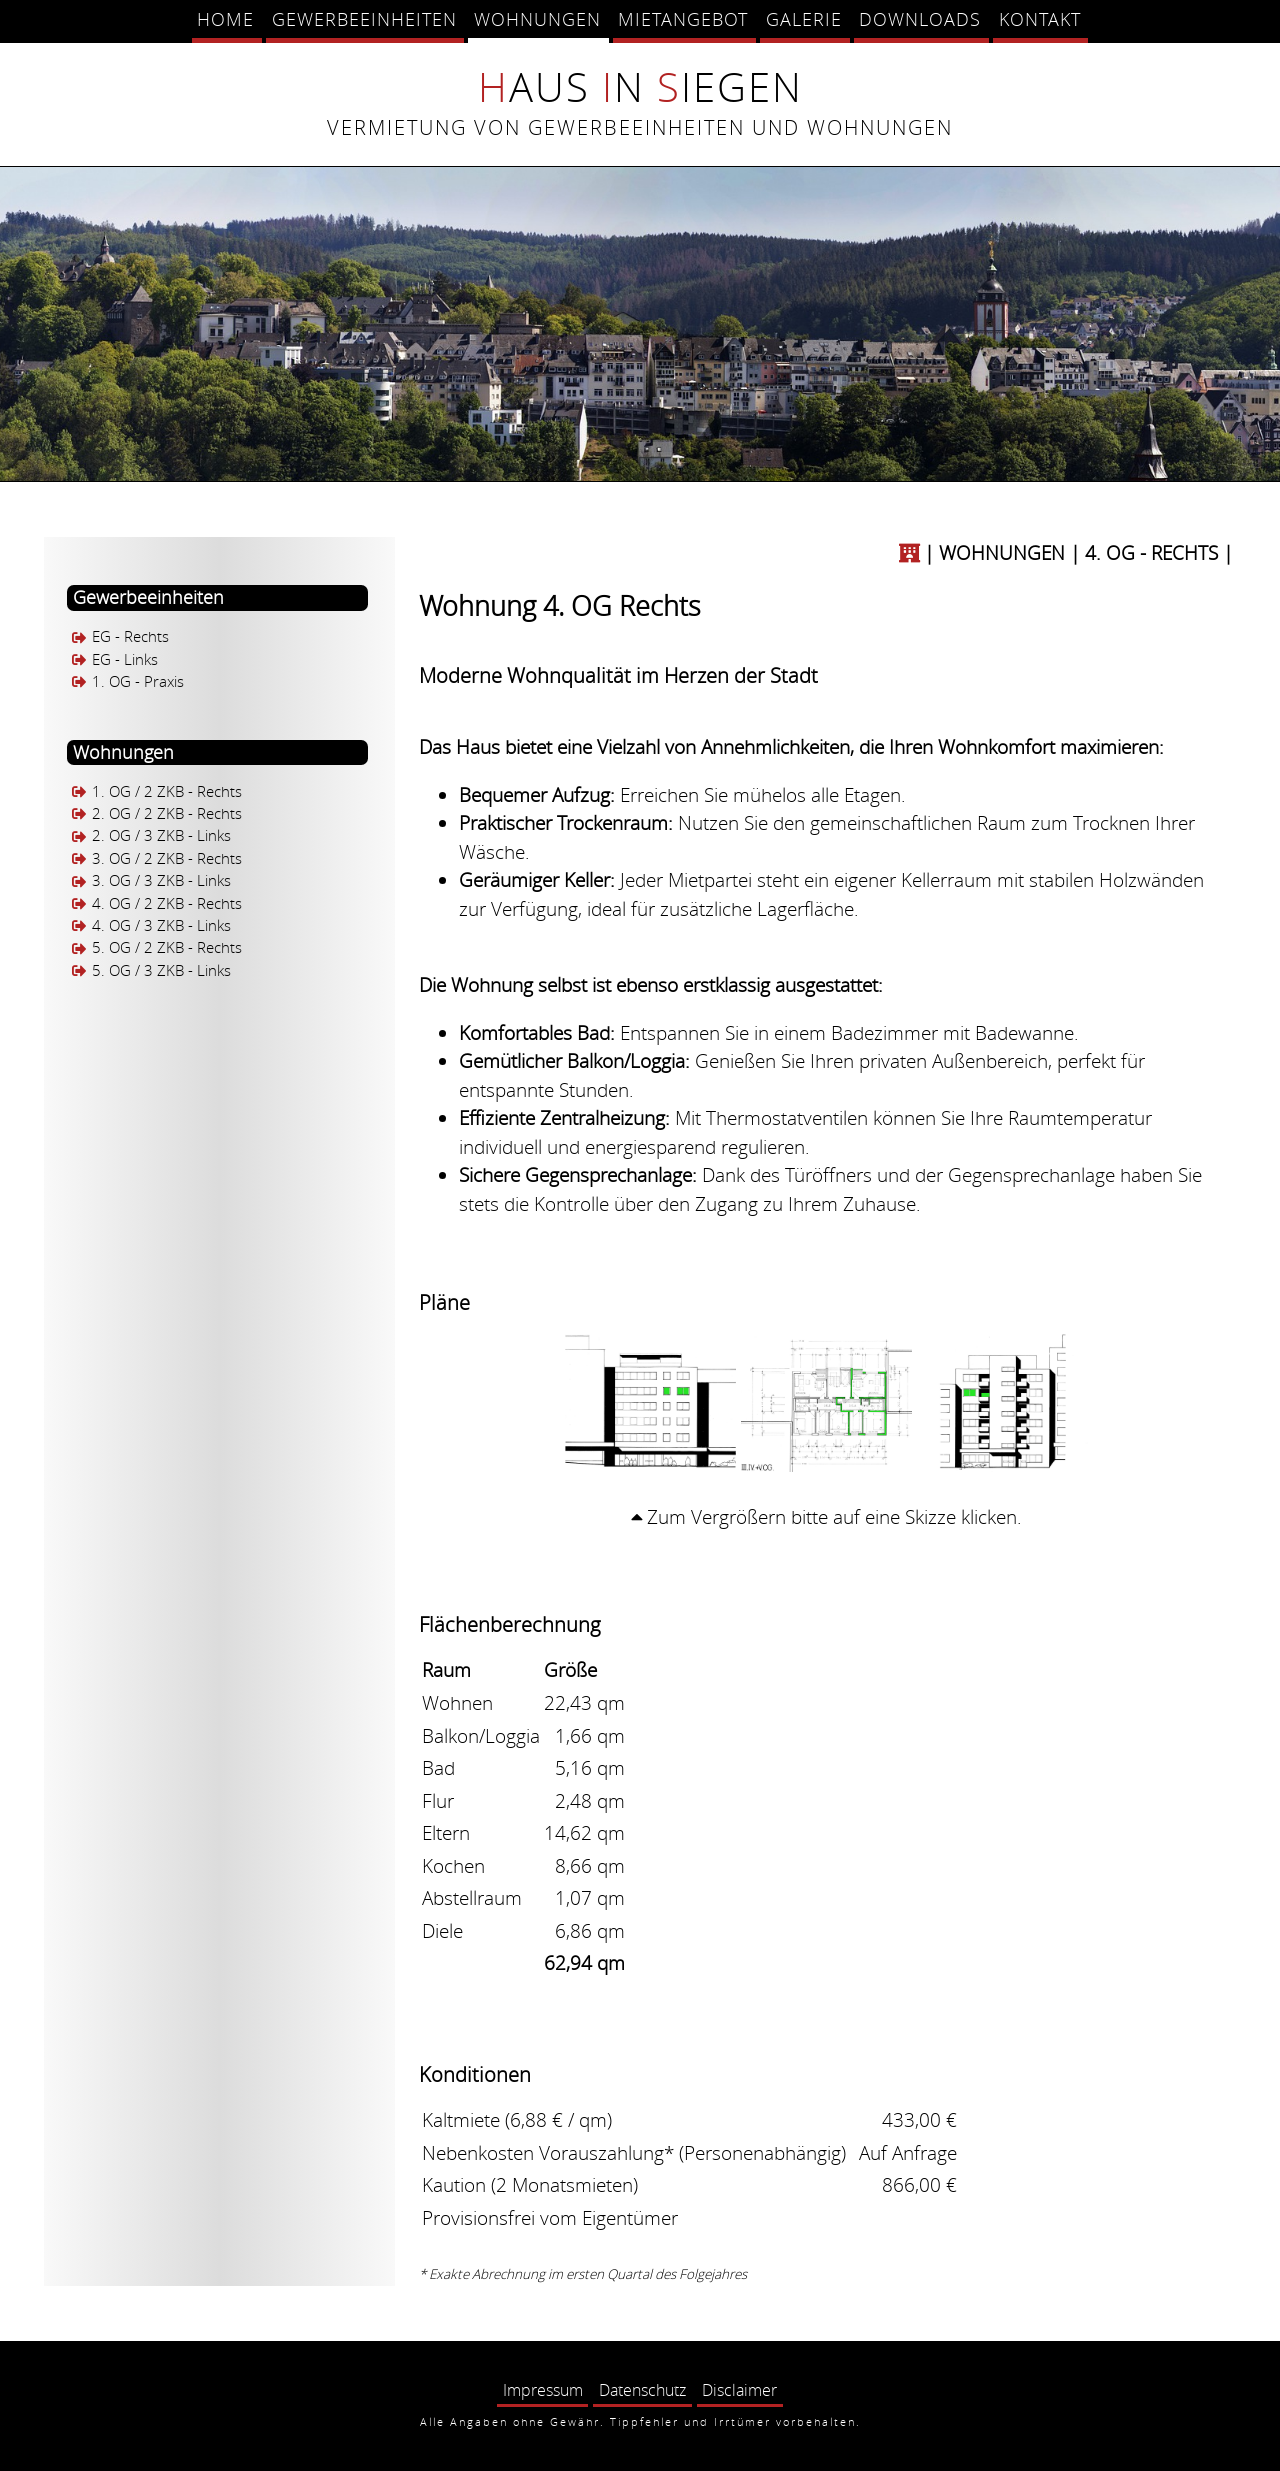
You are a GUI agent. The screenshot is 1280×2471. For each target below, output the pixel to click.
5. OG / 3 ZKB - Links (161, 970)
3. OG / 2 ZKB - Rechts (167, 858)
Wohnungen (537, 19)
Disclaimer (739, 2390)
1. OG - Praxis (138, 681)
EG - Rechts (130, 637)
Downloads (920, 19)
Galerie (804, 19)
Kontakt (1040, 19)
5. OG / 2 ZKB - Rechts (167, 948)
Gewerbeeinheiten (364, 19)
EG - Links (125, 659)
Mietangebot (683, 19)
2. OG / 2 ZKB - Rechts (167, 813)
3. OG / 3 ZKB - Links (161, 881)
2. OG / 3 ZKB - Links (161, 836)
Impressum (543, 2390)
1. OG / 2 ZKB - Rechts (167, 791)
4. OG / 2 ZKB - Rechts (167, 903)
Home (225, 19)
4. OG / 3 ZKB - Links (161, 925)
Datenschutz (642, 2390)
